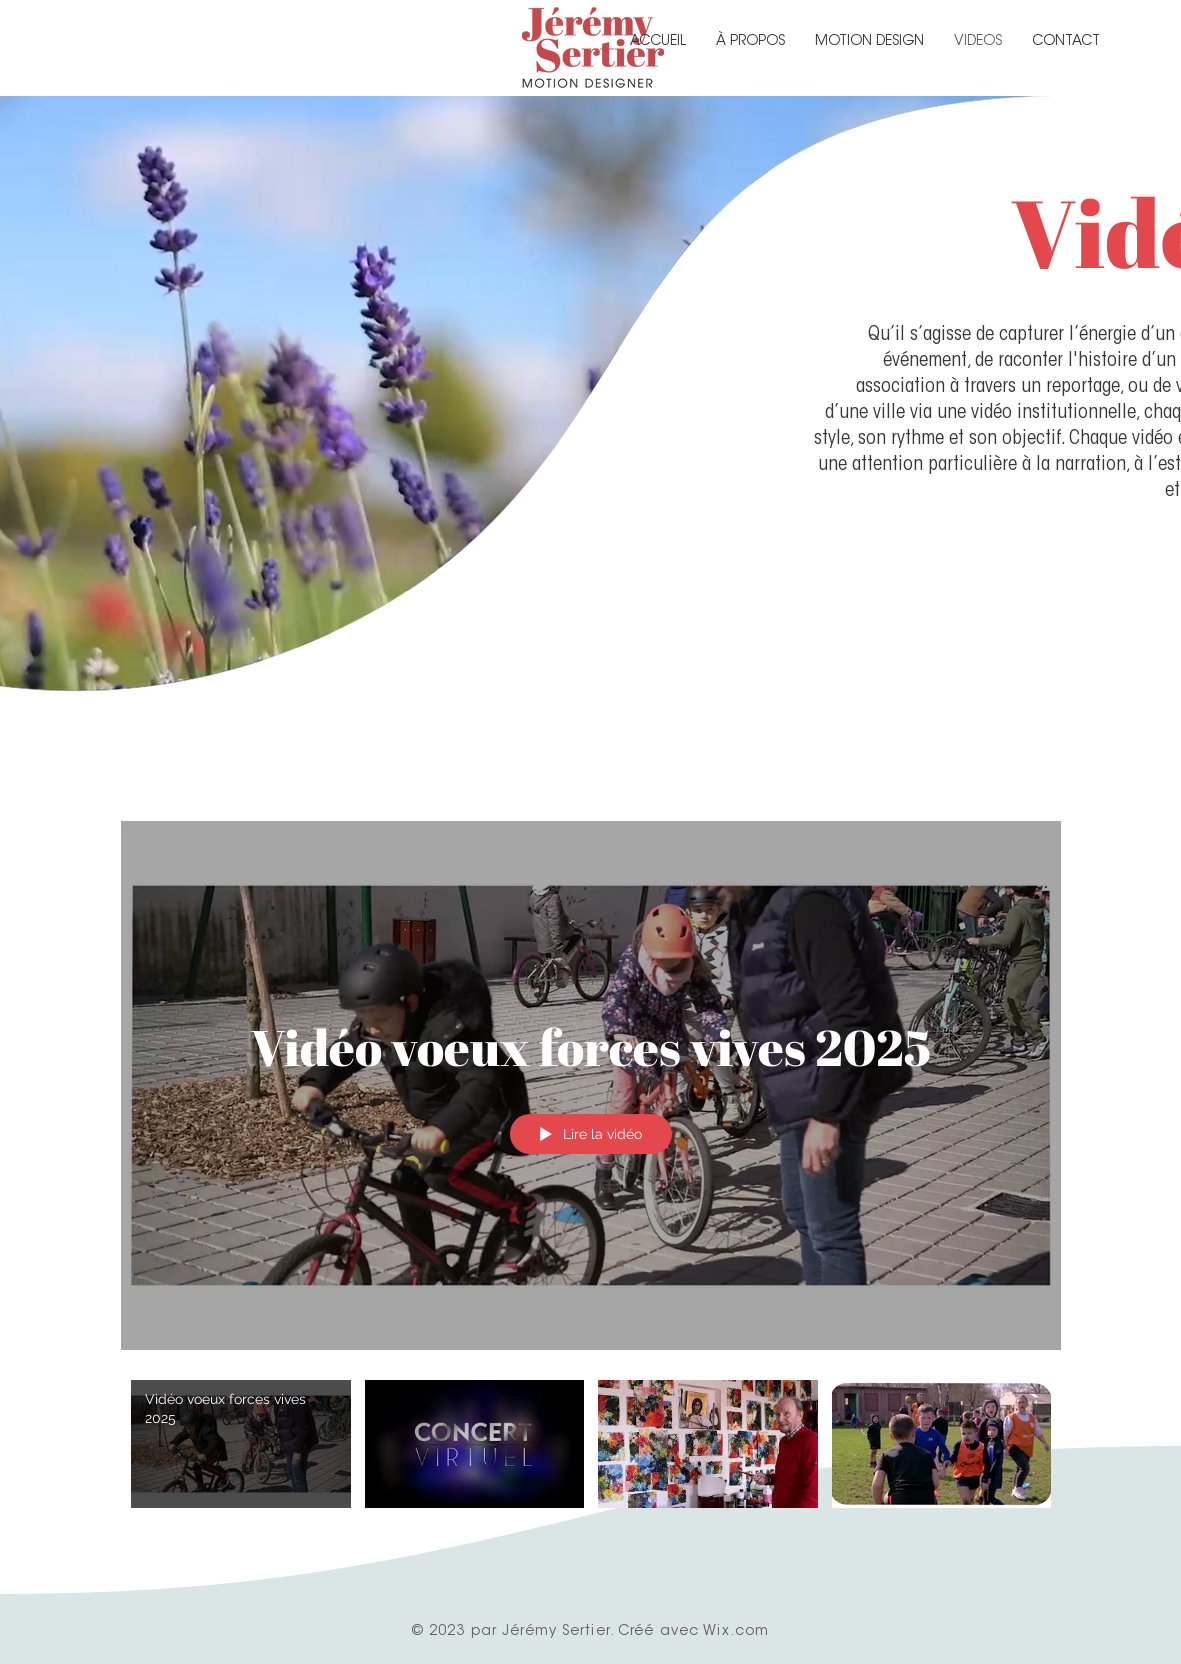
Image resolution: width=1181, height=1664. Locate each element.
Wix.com (736, 1632)
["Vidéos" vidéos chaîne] (591, 1455)
